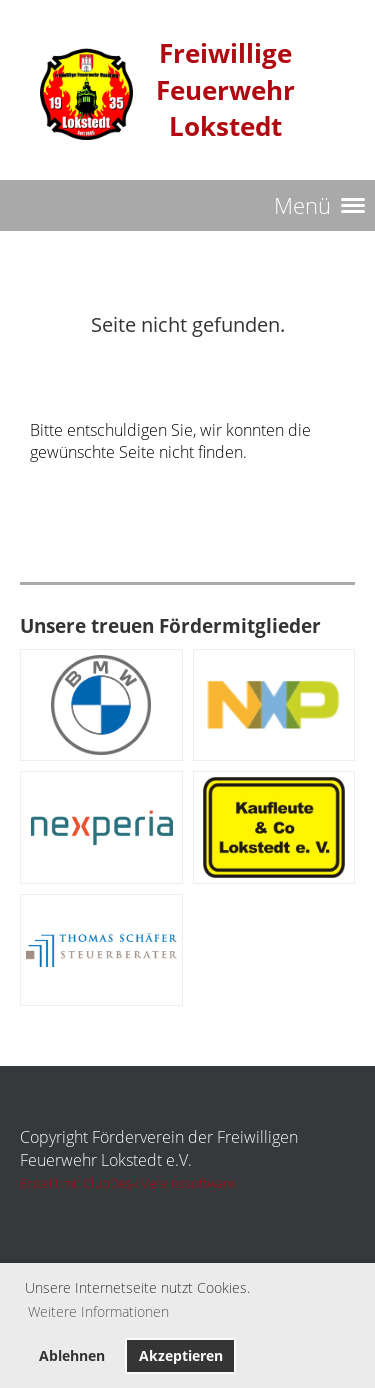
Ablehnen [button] (72, 1355)
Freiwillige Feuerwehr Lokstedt (225, 90)
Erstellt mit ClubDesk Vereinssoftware (127, 1183)
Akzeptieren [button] (181, 1355)
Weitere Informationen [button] (98, 1311)
